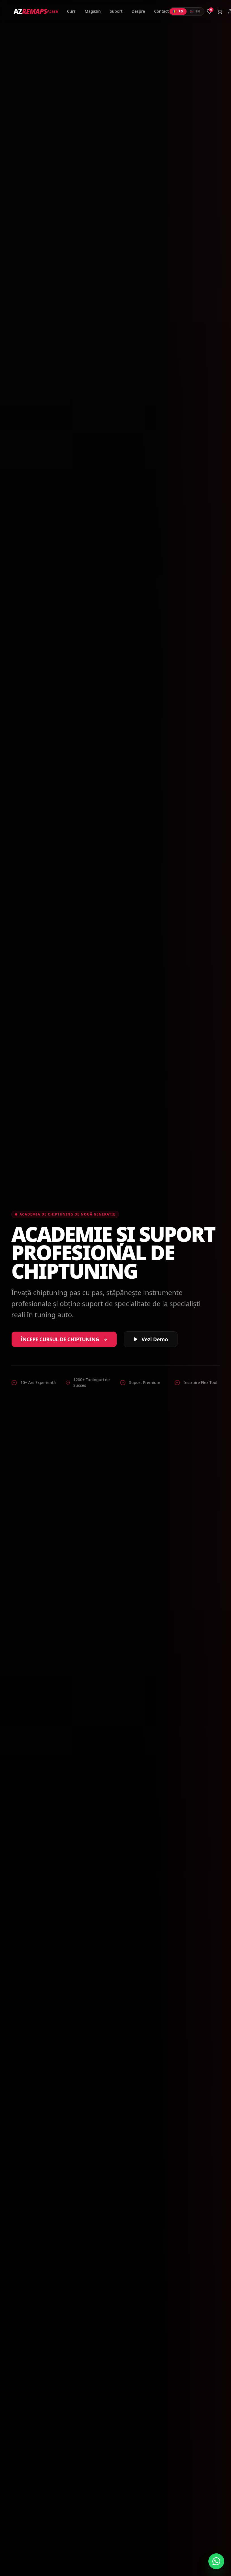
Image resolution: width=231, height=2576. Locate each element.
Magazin (93, 11)
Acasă (52, 11)
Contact (161, 11)
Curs (71, 11)
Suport (116, 11)
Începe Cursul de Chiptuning (64, 1339)
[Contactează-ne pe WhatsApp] (216, 2561)
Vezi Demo (150, 1339)
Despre (138, 11)
